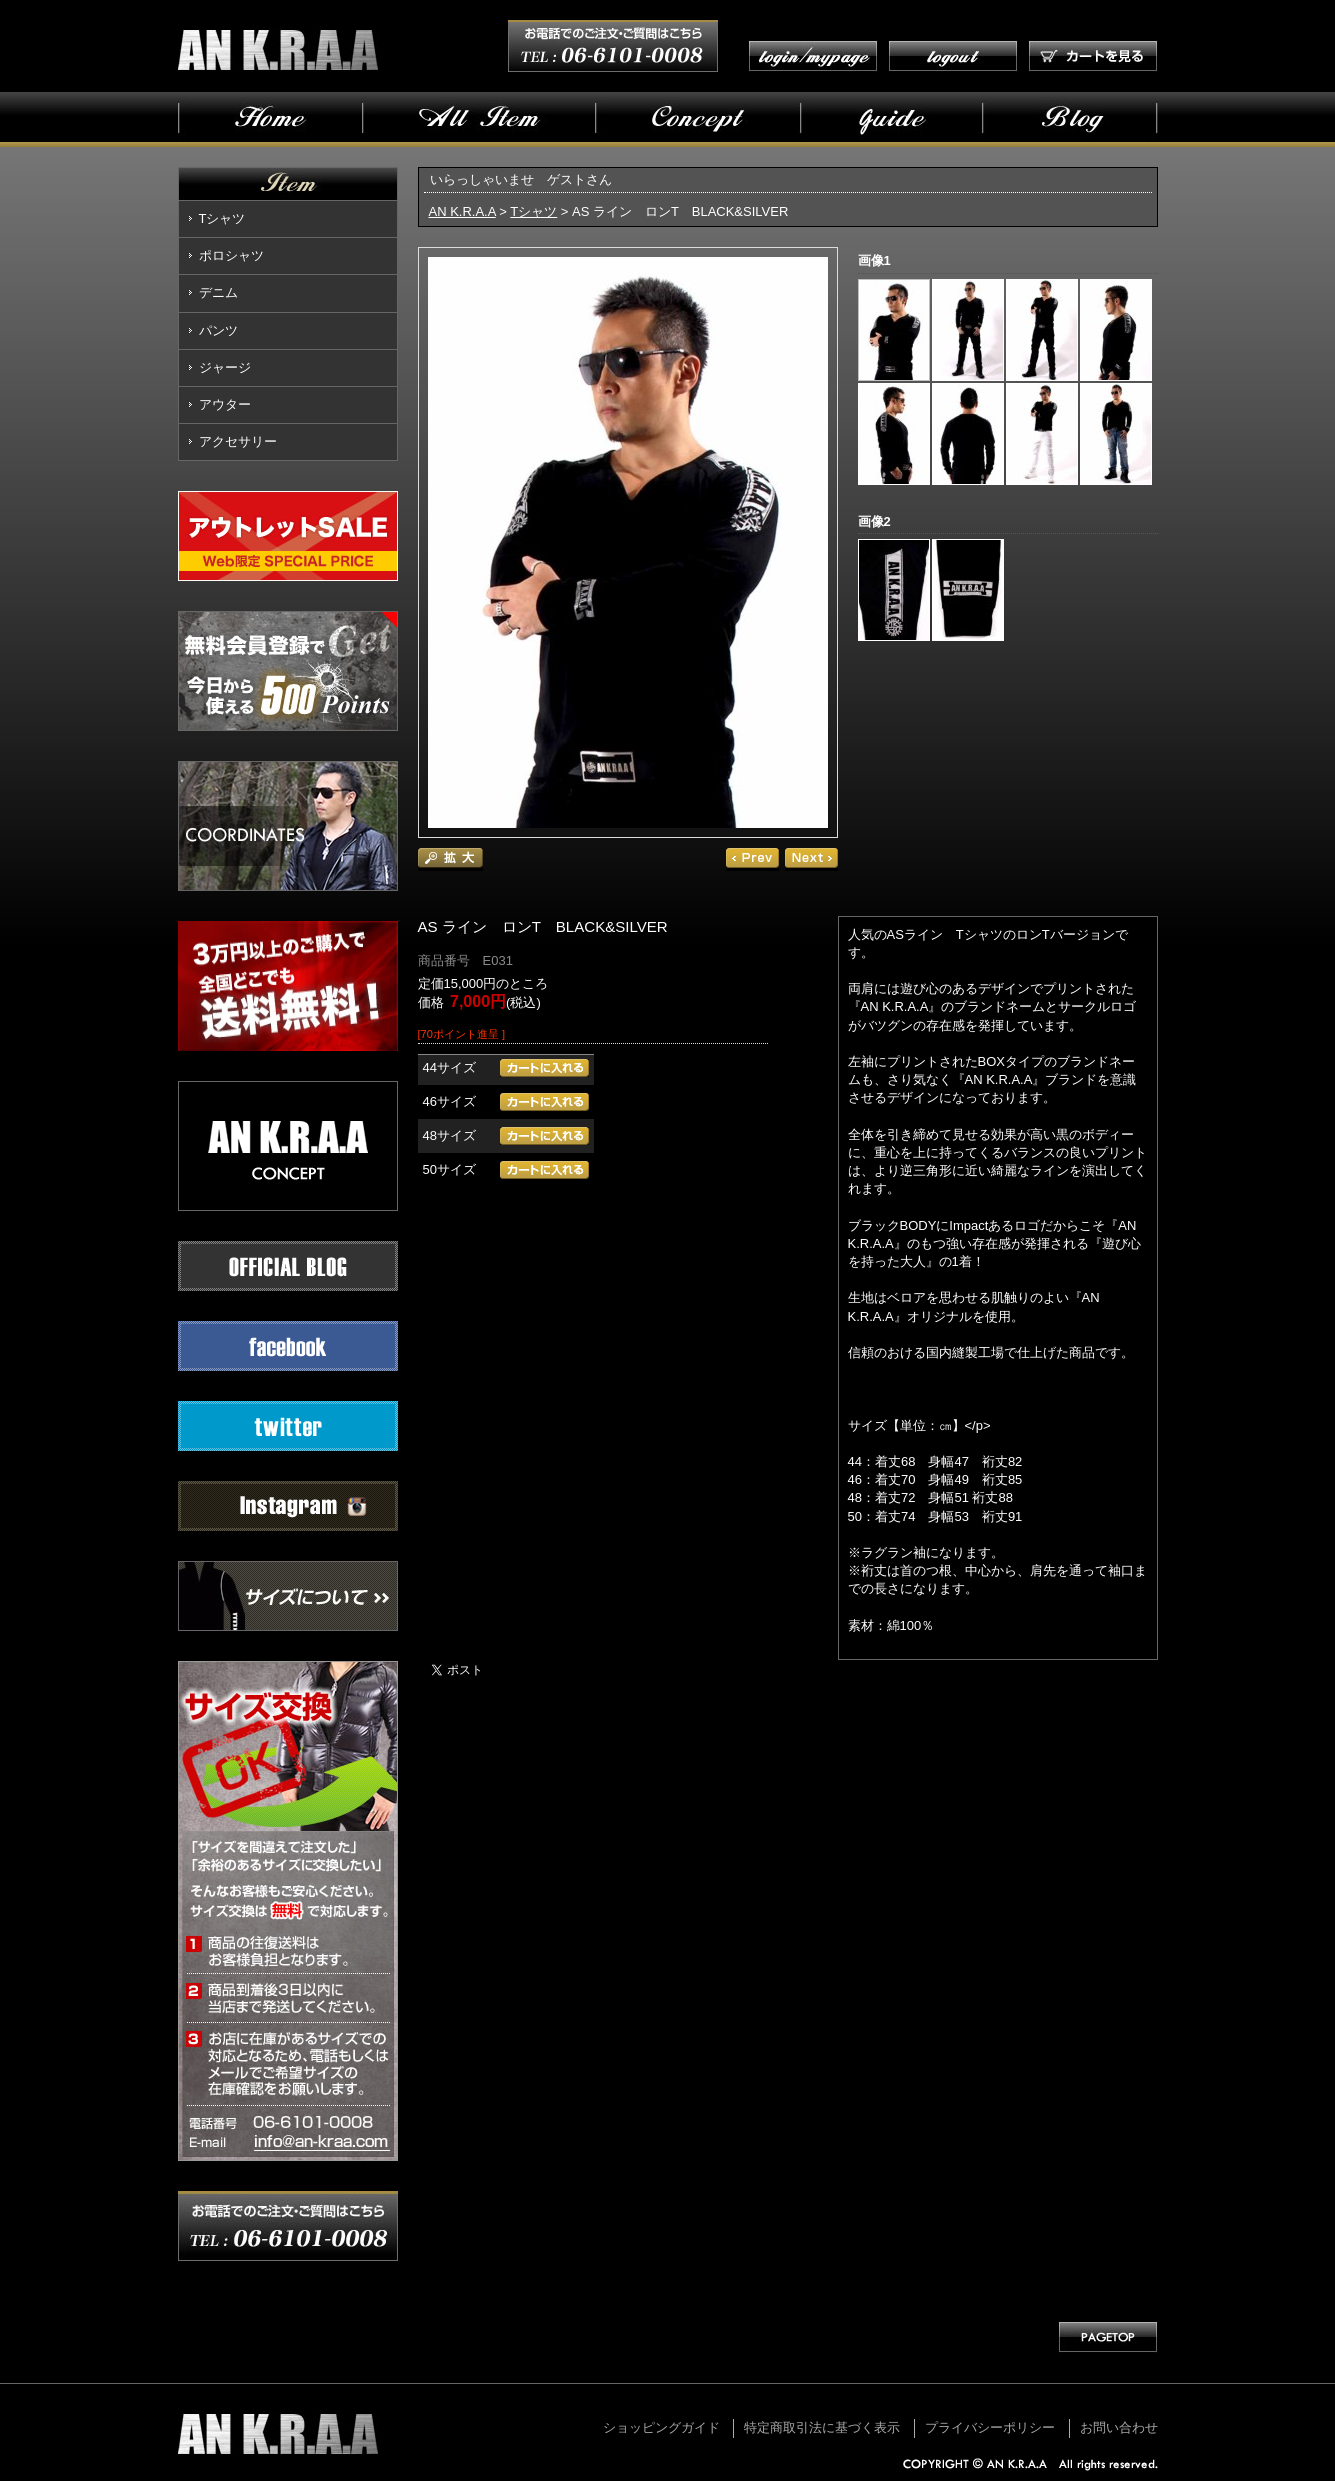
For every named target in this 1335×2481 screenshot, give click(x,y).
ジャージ (225, 367)
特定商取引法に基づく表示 (822, 2427)
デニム (218, 292)
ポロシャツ (231, 255)
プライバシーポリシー (990, 2427)
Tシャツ (222, 218)
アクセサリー (238, 441)
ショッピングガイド (661, 2427)
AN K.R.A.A (462, 211)
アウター (225, 404)
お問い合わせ (1119, 2427)
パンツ (218, 330)
